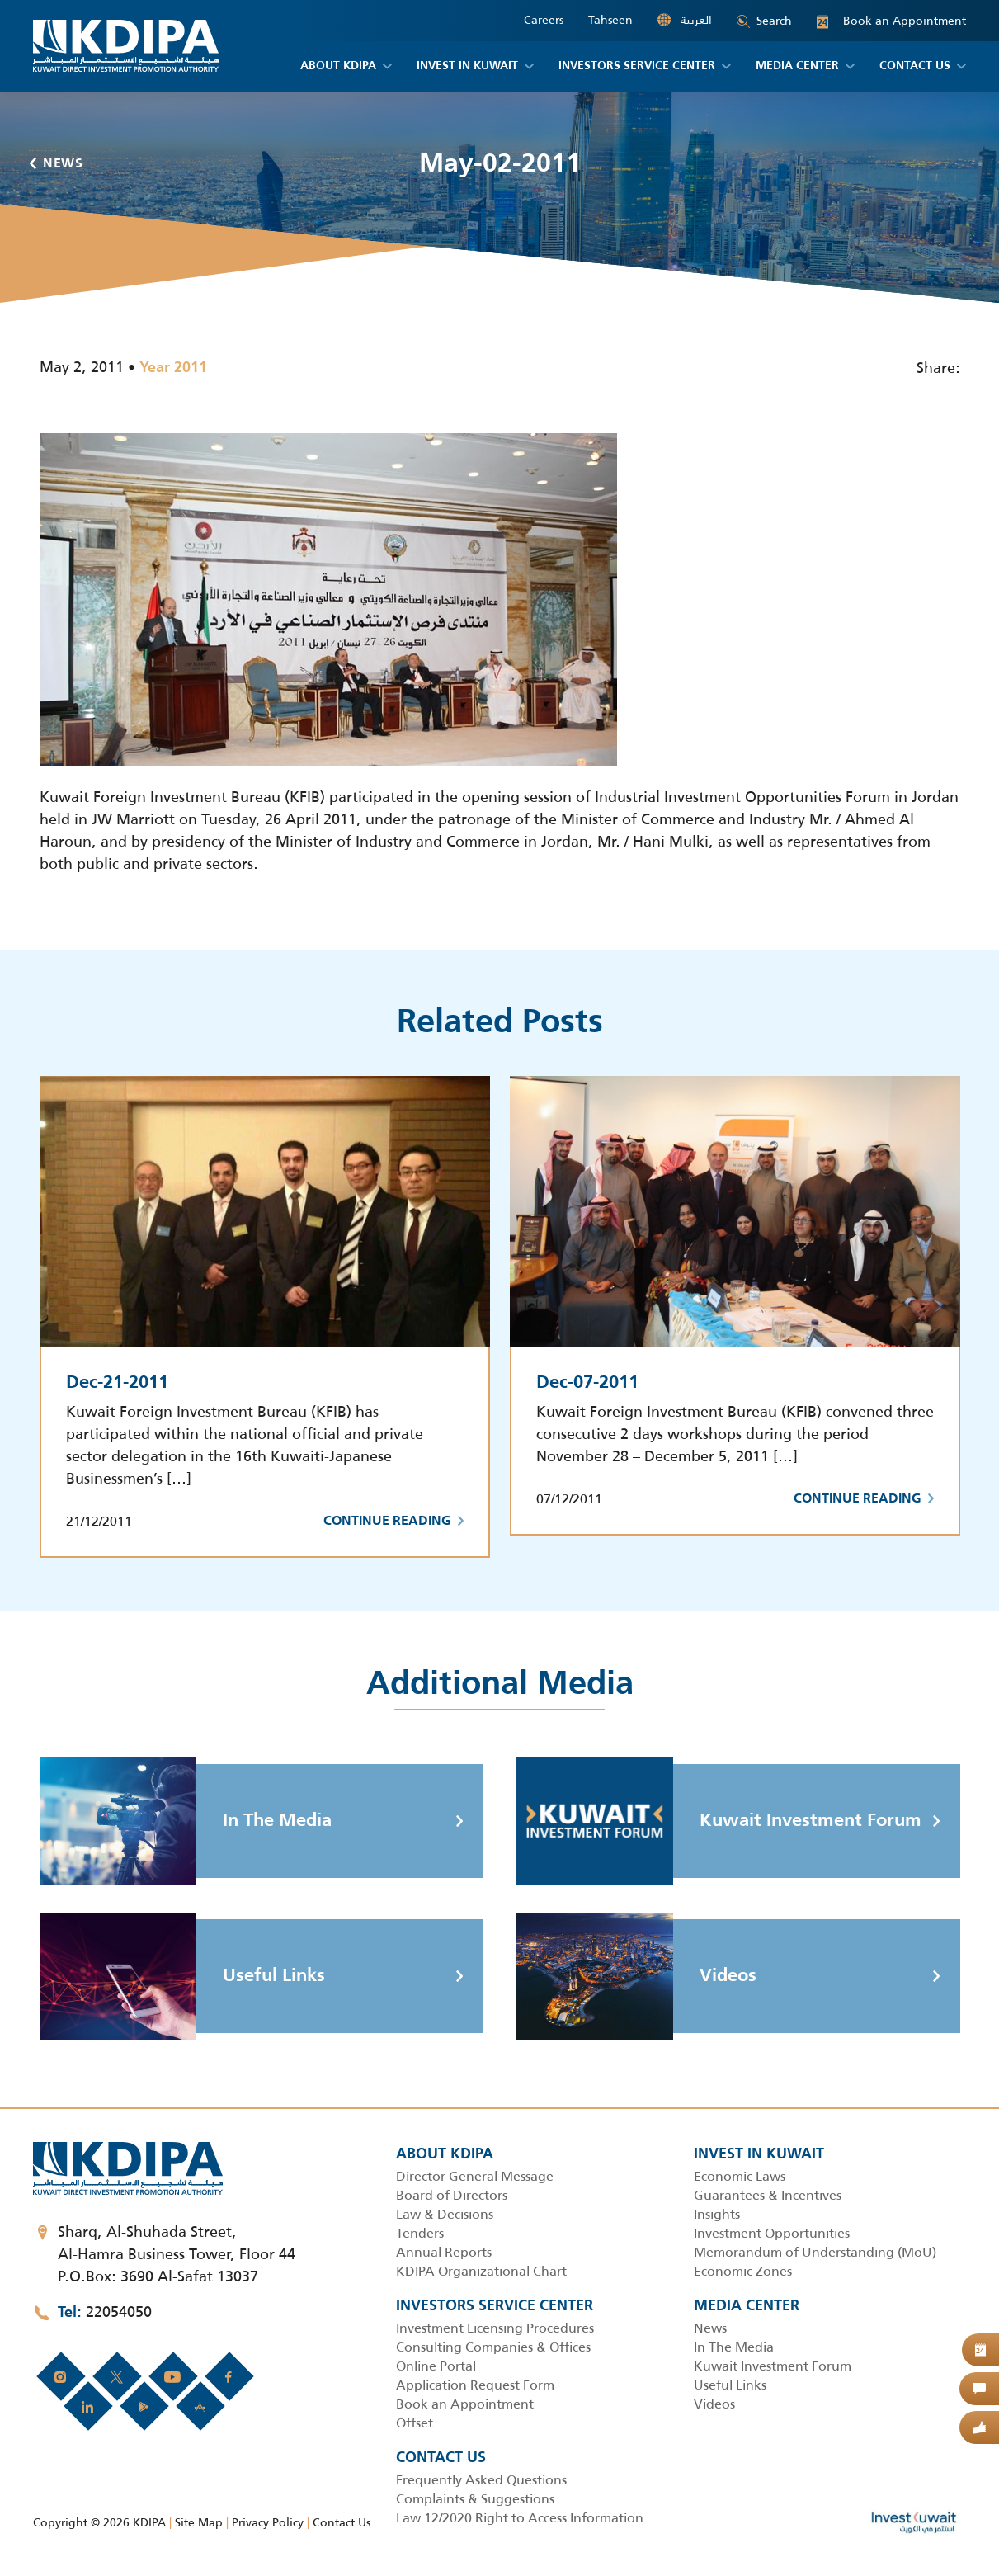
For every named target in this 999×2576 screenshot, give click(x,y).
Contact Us (341, 2522)
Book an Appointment (891, 21)
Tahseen (610, 20)
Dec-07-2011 (587, 1383)
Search (764, 21)
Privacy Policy (268, 2522)
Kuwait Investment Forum (718, 1821)
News (56, 164)
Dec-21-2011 (117, 1383)
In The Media (186, 1821)
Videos (636, 1976)
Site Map (199, 2522)
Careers (543, 20)
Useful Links (182, 1976)
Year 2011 (173, 368)
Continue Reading (393, 1521)
